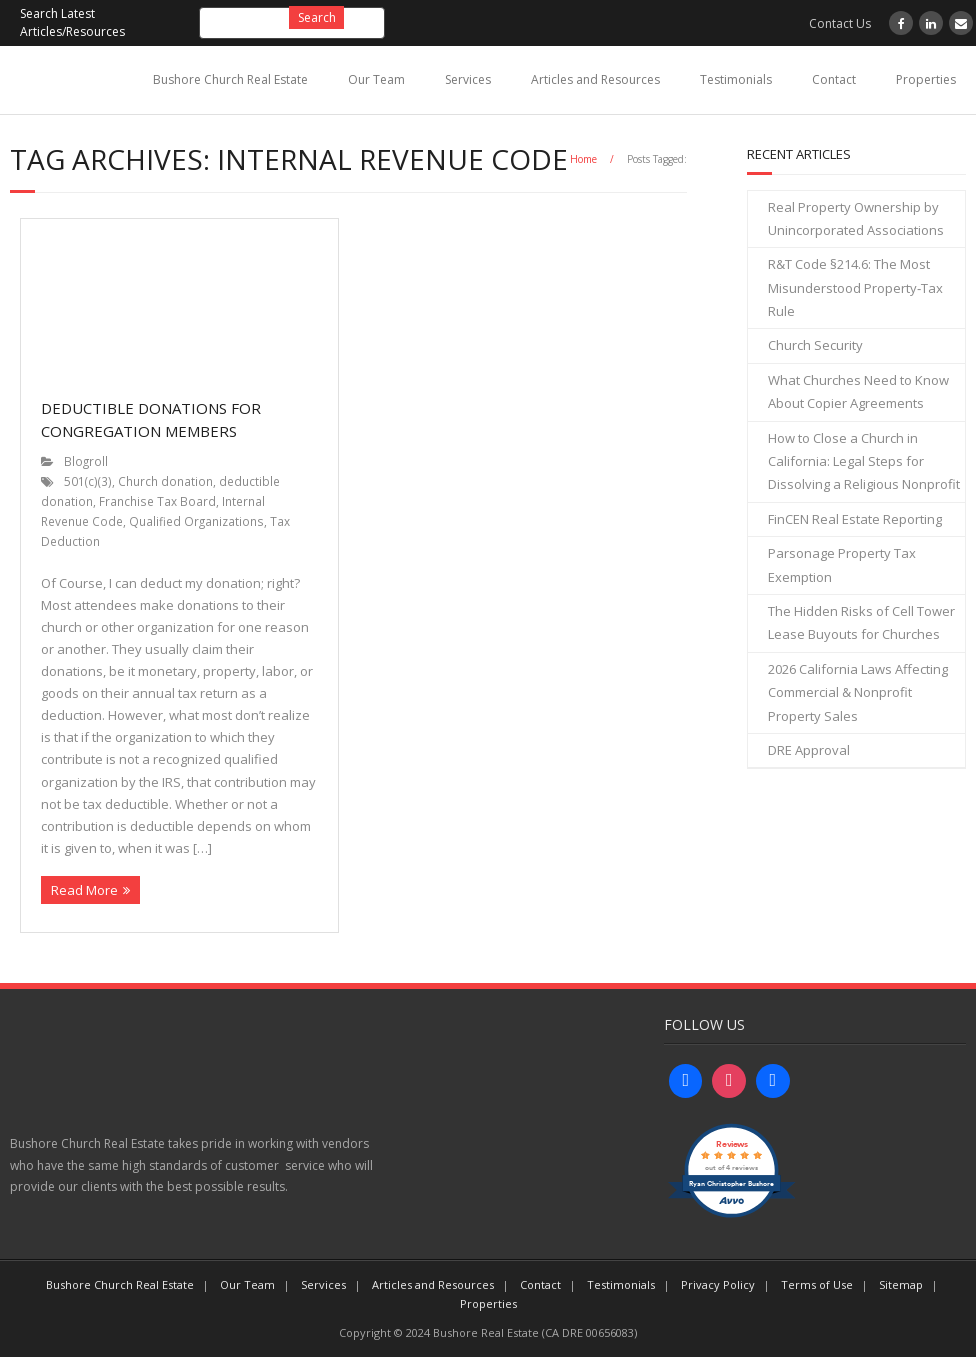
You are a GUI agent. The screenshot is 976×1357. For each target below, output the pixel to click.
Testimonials (736, 79)
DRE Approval (809, 750)
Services (468, 79)
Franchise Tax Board (157, 501)
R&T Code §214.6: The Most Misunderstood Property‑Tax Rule (855, 287)
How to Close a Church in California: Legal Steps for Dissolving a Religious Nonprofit (864, 461)
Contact (834, 79)
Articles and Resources (595, 79)
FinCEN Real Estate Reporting (855, 519)
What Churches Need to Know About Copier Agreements (858, 391)
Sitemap (901, 1284)
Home (583, 159)
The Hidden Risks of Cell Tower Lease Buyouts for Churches (861, 622)
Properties (926, 79)
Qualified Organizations (196, 521)
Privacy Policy (718, 1284)
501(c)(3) (88, 481)
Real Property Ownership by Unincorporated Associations (856, 218)
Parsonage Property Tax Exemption (842, 564)
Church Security (815, 345)
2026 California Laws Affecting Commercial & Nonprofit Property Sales (858, 692)
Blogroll (86, 461)
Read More (84, 890)
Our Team (376, 79)
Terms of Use (817, 1284)
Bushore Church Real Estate (230, 79)
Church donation (165, 481)
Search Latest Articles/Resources (72, 22)
